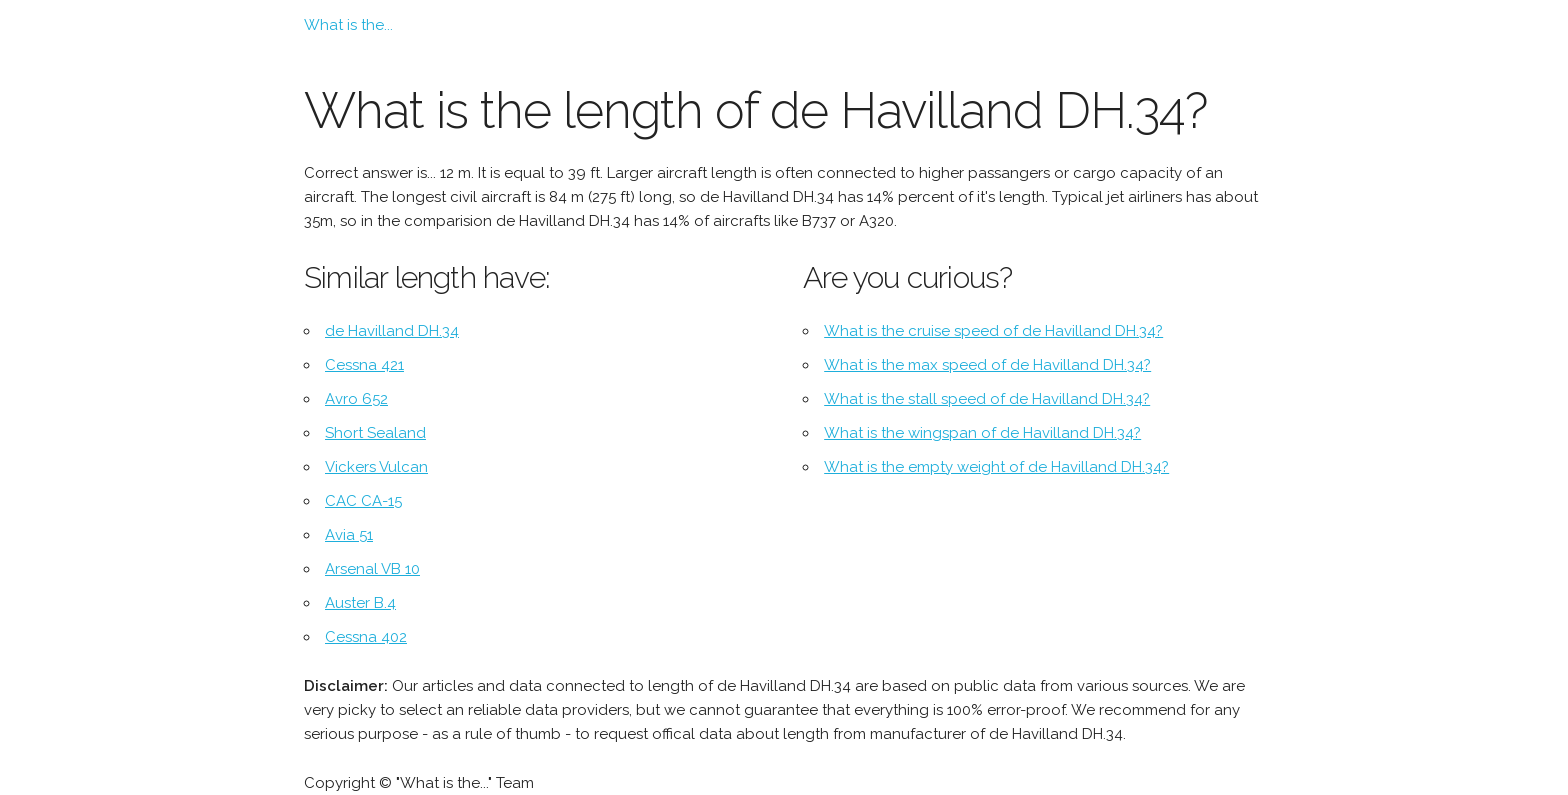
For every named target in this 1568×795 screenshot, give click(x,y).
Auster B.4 (360, 603)
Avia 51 (349, 535)
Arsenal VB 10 (372, 569)
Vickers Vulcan (376, 467)
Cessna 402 (366, 637)
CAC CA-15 (363, 501)
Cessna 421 (364, 365)
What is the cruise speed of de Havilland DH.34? (993, 331)
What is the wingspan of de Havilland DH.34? (982, 433)
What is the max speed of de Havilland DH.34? (987, 365)
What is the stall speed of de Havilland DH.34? (987, 399)
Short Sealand (375, 433)
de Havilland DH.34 (392, 331)
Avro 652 (356, 399)
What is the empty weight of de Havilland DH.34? (996, 467)
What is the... (348, 25)
